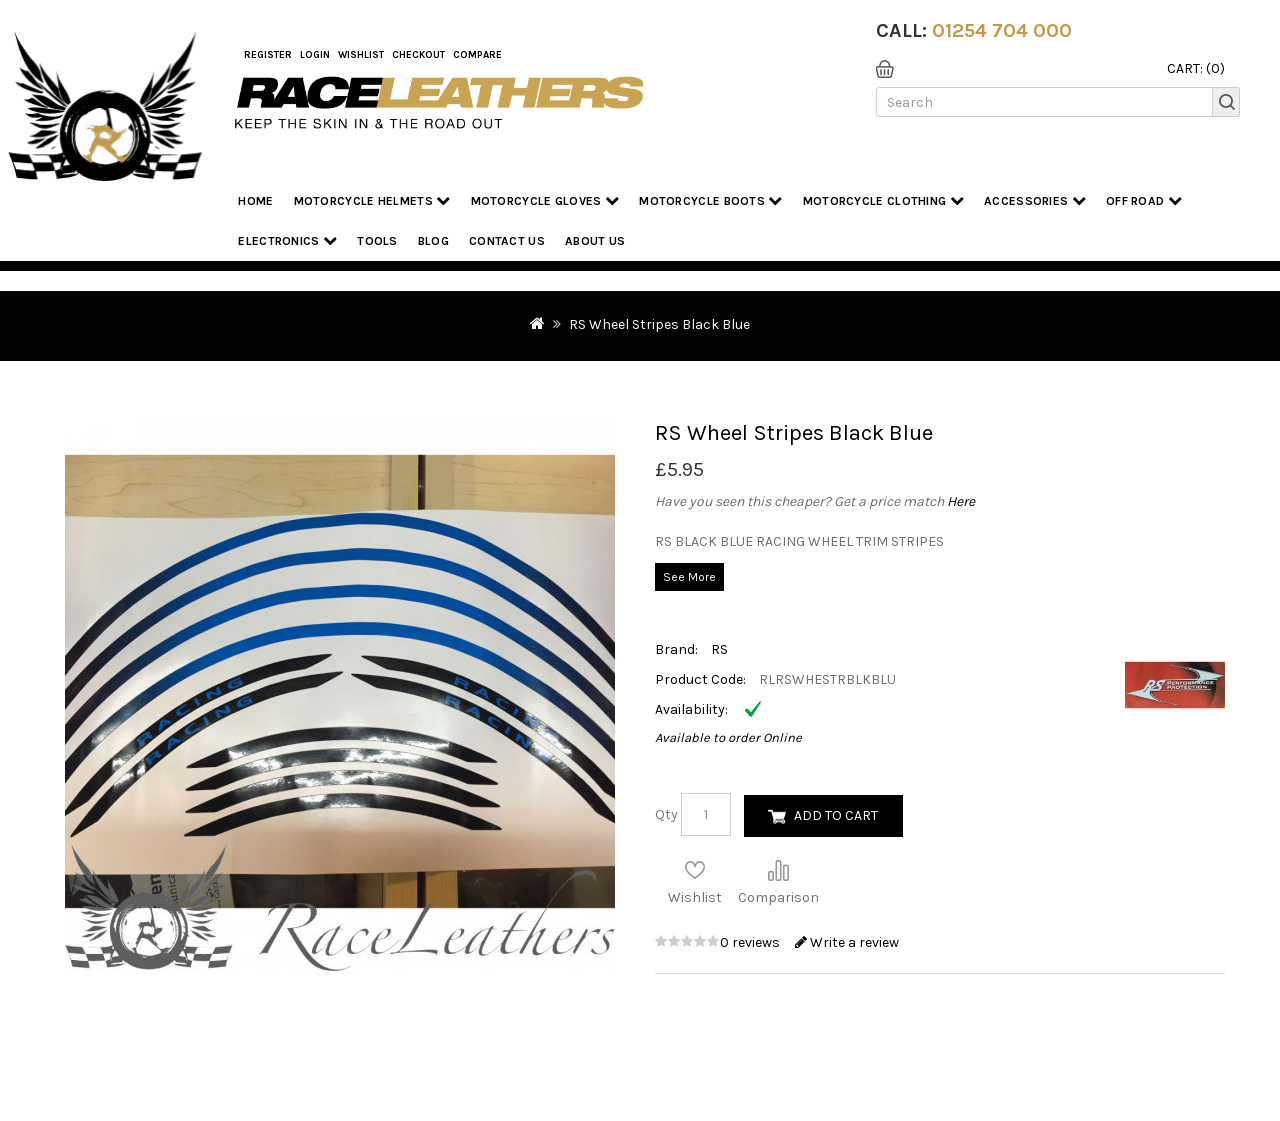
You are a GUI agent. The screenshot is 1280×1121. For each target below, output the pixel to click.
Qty (666, 814)
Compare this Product (778, 870)
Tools (377, 241)
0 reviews (751, 942)
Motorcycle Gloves (545, 200)
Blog (433, 241)
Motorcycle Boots (710, 200)
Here (961, 501)
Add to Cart (836, 815)
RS (719, 649)
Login (315, 55)
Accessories (1035, 200)
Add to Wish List (695, 870)
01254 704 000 (1002, 30)
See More (689, 577)
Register (268, 55)
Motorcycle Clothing (883, 200)
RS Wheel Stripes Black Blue (659, 324)
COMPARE (477, 55)
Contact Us (507, 241)
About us (595, 241)
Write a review (847, 942)
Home (255, 201)
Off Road (1144, 200)
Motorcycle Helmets (372, 200)
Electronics (287, 240)
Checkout (418, 55)
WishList (361, 55)
